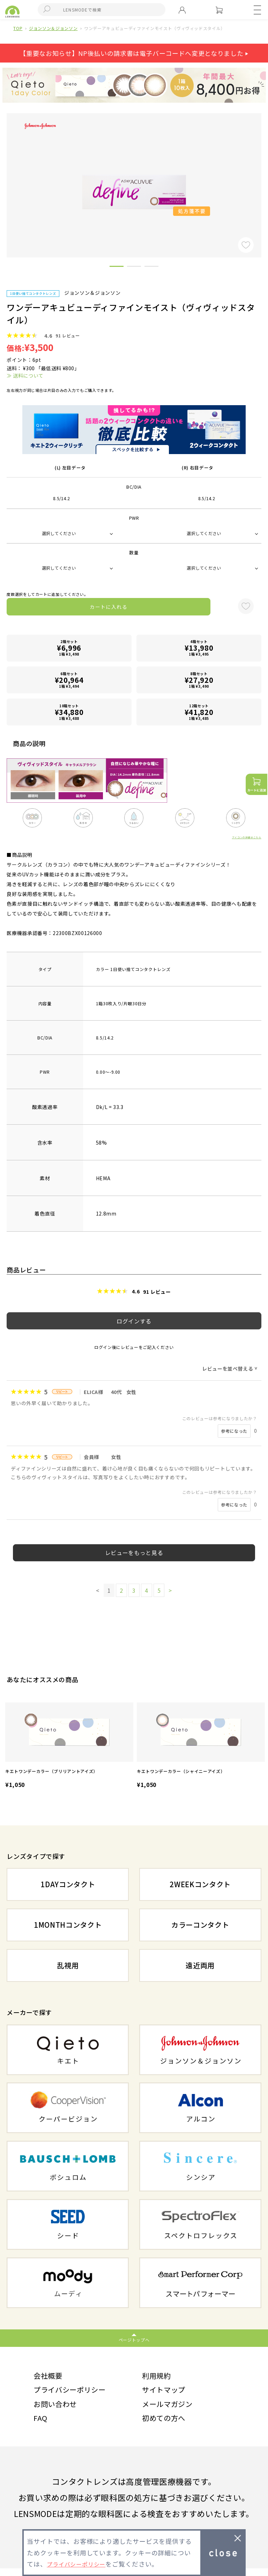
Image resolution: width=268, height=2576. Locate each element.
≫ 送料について (25, 375)
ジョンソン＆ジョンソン (53, 28)
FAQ (41, 2425)
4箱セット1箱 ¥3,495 (199, 648)
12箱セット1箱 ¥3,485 (199, 712)
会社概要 (50, 2376)
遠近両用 (200, 1965)
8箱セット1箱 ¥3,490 (199, 680)
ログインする (134, 1321)
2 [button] (134, 267)
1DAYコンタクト (68, 1884)
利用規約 (158, 2376)
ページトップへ (134, 2340)
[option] (69, 1746)
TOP (17, 28)
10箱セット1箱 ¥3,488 (69, 712)
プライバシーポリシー (75, 2393)
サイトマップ (167, 2393)
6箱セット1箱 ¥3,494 (69, 680)
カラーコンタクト (200, 1925)
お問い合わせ (58, 2409)
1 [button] (117, 267)
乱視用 (67, 1965)
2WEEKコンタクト (200, 1884)
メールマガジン (171, 2409)
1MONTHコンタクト (67, 1925)
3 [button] (151, 267)
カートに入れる (108, 606)
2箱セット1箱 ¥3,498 (69, 648)
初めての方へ (167, 2425)
